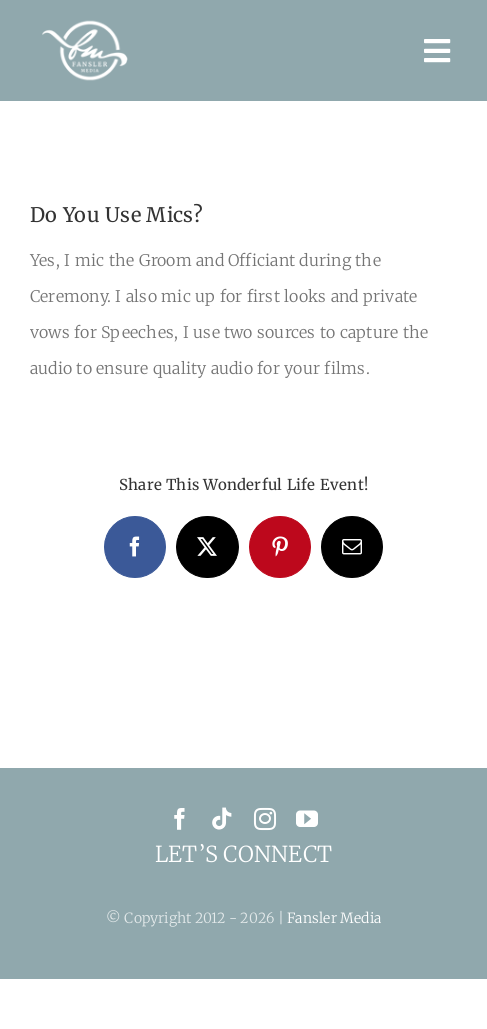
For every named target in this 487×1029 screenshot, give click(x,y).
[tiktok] (222, 819)
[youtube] (307, 819)
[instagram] (265, 819)
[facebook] (180, 819)
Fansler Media (334, 918)
